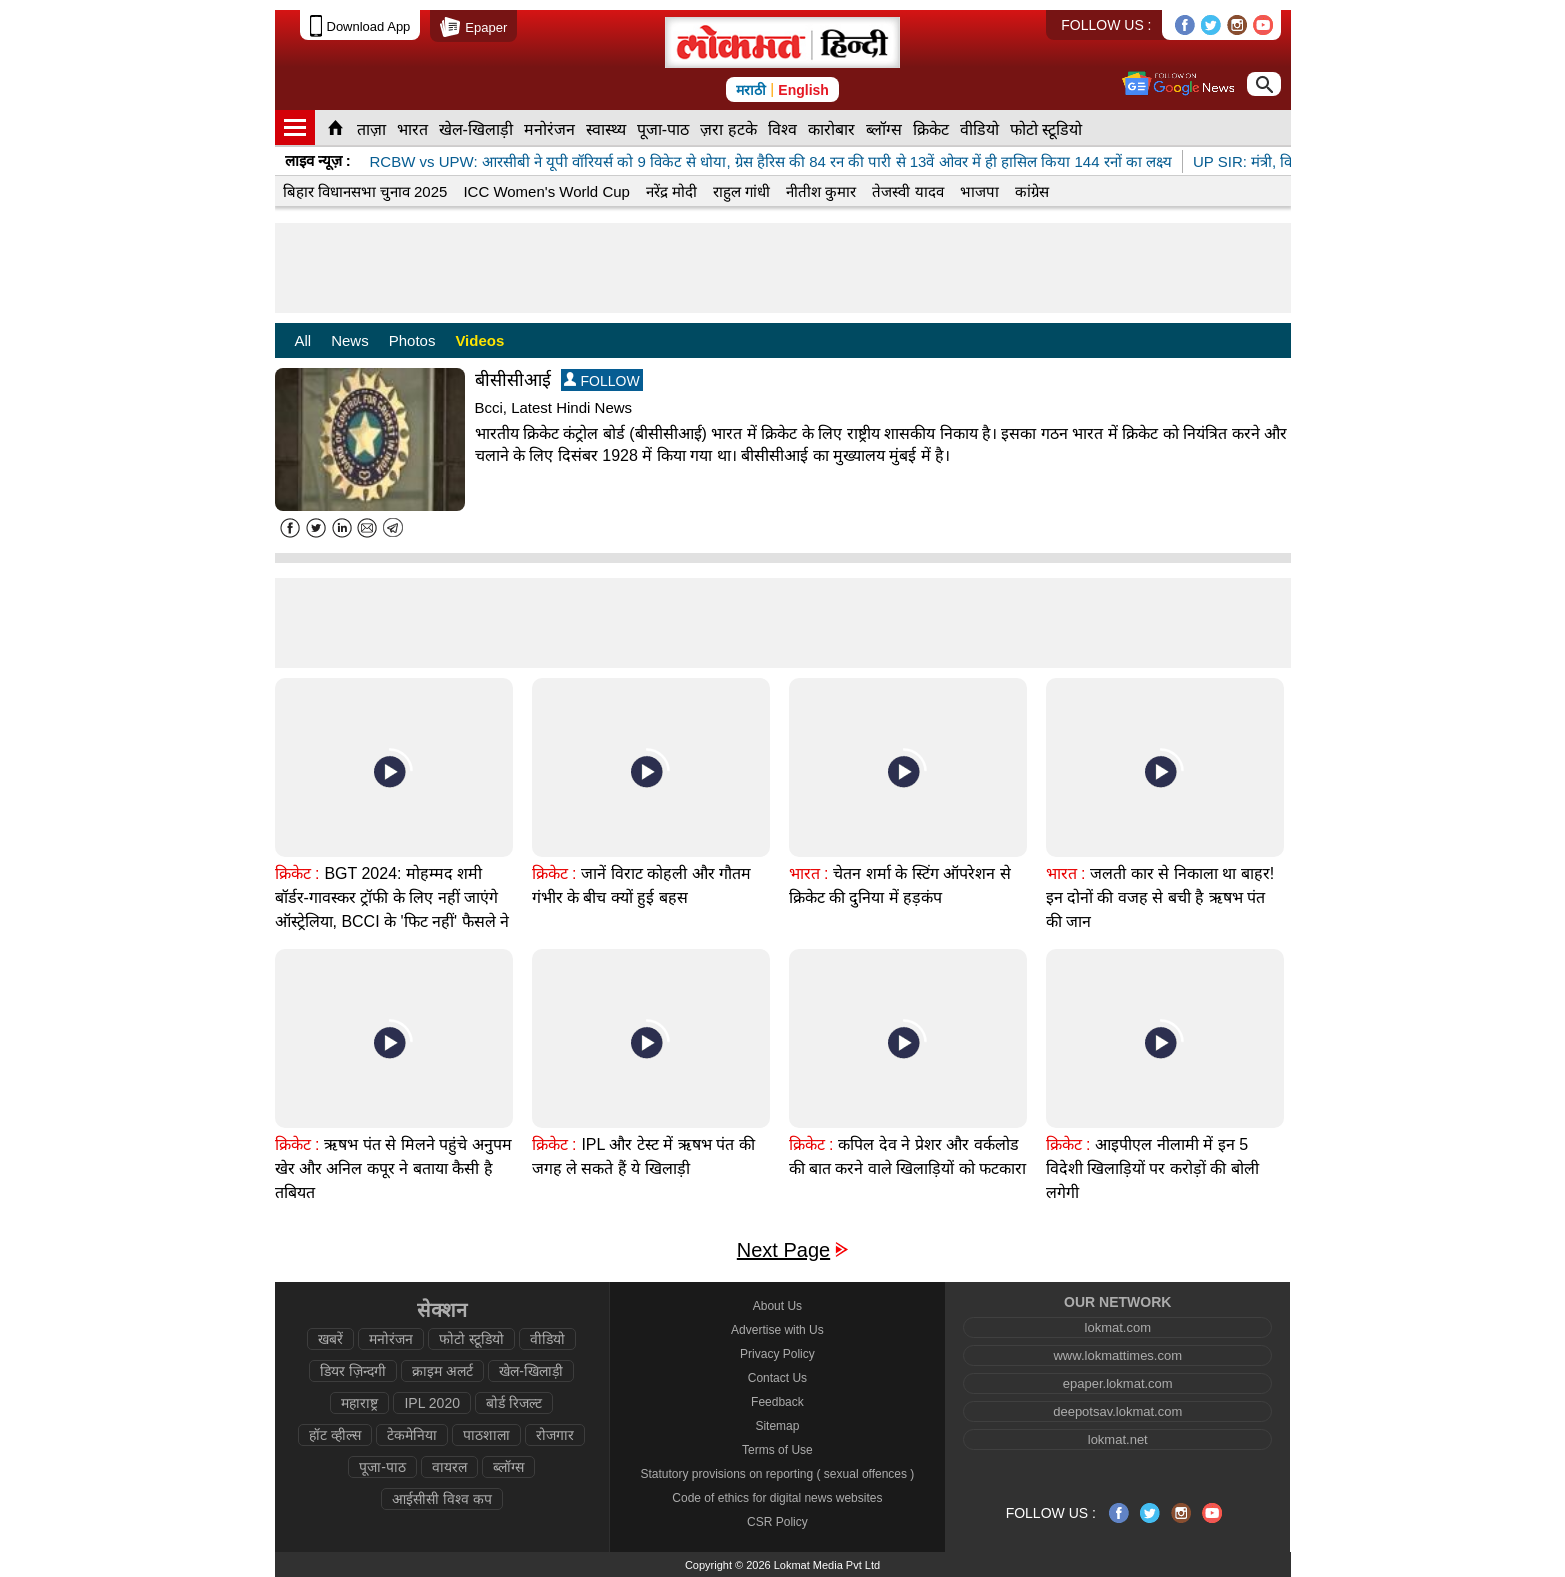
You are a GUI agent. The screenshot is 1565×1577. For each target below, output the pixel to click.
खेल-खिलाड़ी (476, 129)
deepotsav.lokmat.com (1117, 1411)
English (803, 90)
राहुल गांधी (741, 191)
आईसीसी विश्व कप (442, 1499)
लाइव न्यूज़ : (318, 160)
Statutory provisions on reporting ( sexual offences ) (777, 1474)
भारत (412, 129)
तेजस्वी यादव (907, 191)
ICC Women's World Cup (546, 191)
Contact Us (777, 1378)
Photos (412, 340)
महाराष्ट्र (359, 1403)
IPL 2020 (432, 1403)
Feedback (777, 1402)
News (350, 340)
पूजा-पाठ (663, 129)
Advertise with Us (777, 1330)
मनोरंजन (549, 129)
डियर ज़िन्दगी (353, 1371)
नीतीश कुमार (821, 191)
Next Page (783, 1250)
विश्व (782, 129)
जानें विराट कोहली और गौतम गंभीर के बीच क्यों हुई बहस (642, 885)
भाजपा (979, 191)
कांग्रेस (1032, 191)
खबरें (330, 1339)
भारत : (809, 873)
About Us (777, 1306)
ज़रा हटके (728, 129)
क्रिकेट (931, 129)
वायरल (449, 1467)
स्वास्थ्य (606, 129)
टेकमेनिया (412, 1435)
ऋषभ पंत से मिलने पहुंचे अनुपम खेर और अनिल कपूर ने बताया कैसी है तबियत (393, 1168)
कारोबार (831, 129)
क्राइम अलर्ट (442, 1371)
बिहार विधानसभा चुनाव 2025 (365, 191)
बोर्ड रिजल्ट (514, 1403)
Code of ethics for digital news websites (777, 1498)
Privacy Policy (777, 1354)
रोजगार (555, 1435)
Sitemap (777, 1426)
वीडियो (979, 129)
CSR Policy (777, 1522)
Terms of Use (777, 1450)
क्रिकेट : (297, 873)
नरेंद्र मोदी (671, 191)
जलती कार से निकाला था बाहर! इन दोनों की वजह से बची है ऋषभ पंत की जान (1160, 897)
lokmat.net (1118, 1439)
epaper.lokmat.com (1118, 1383)
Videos (479, 340)
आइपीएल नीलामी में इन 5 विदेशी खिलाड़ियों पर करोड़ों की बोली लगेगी (1152, 1168)
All (303, 340)
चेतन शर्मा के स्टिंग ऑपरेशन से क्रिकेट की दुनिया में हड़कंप (900, 885)
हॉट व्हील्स (335, 1435)
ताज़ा (371, 129)
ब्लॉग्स (884, 129)
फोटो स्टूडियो (1046, 129)
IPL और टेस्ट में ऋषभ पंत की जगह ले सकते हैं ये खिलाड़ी (643, 1156)
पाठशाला (486, 1435)
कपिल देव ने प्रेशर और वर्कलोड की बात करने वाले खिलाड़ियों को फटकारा (908, 1156)
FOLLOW (602, 380)
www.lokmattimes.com (1117, 1355)
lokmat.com (1118, 1327)
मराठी (751, 90)
